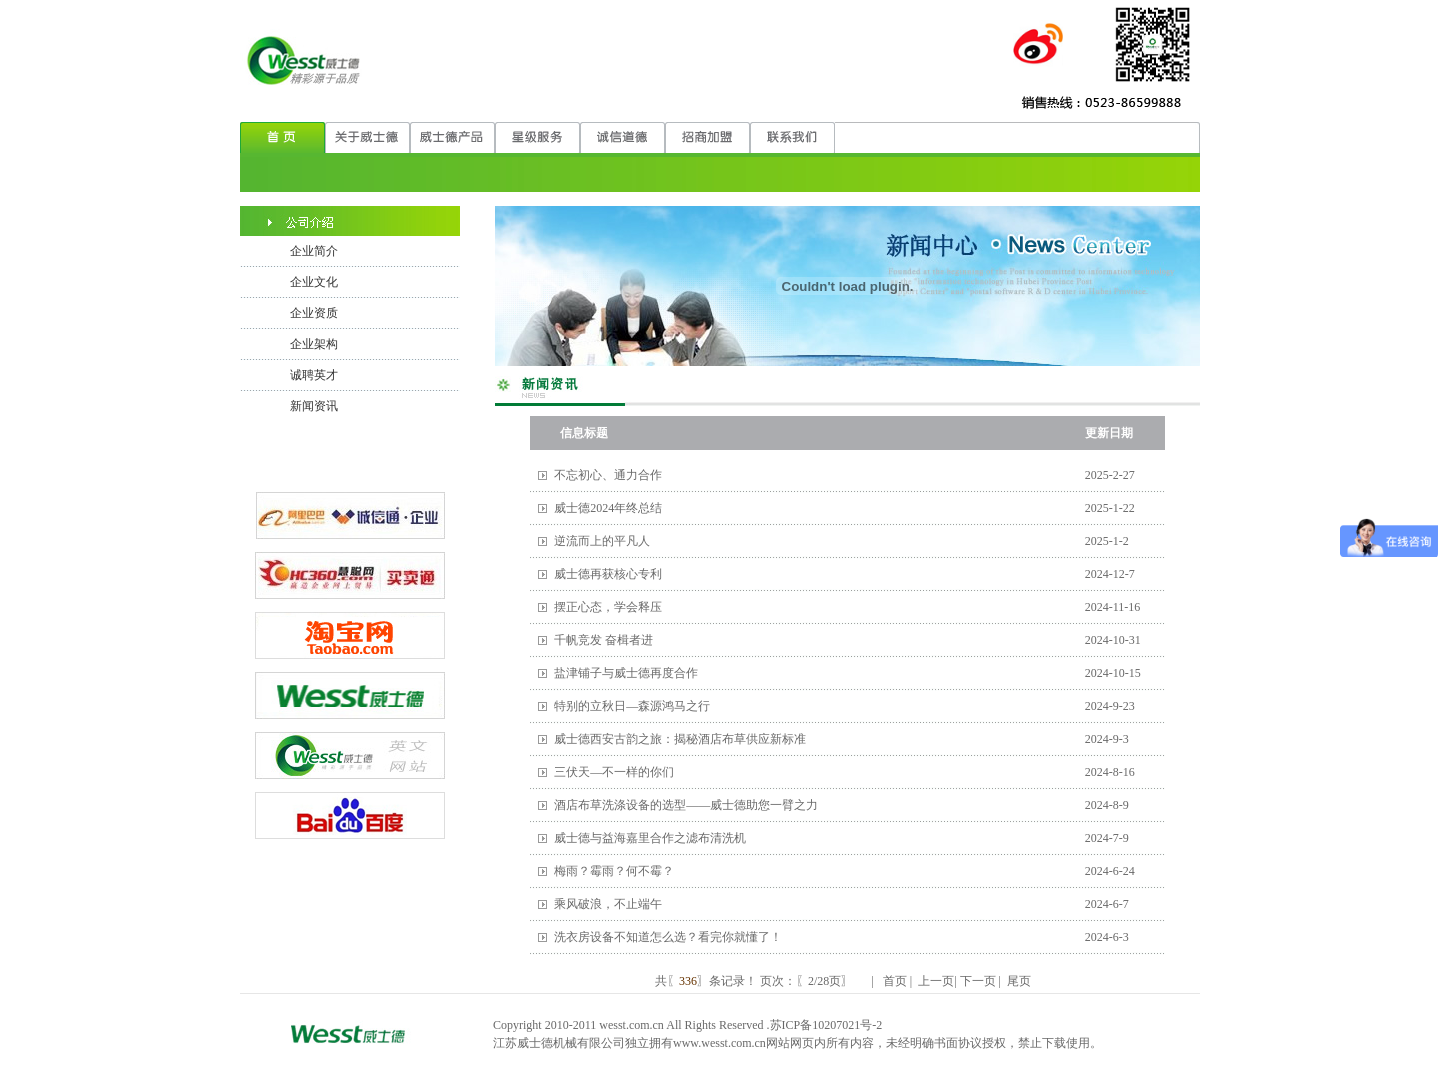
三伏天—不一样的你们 (614, 772)
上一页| (935, 981)
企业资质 (314, 313)
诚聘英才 (314, 375)
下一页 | (980, 981)
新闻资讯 (314, 406)
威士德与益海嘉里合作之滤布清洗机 (650, 838)
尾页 (1017, 981)
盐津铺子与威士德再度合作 (626, 673)
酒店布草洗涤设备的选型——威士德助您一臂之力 (686, 805)
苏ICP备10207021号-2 (826, 1025)
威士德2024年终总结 (608, 508)
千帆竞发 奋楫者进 (603, 640)
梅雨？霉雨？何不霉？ (614, 871)
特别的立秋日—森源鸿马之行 (632, 706)
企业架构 (314, 344)
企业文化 (314, 282)
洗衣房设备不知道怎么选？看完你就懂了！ (668, 937)
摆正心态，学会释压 (608, 607)
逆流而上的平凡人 (602, 541)
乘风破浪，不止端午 (608, 904)
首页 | (897, 981)
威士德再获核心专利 (608, 574)
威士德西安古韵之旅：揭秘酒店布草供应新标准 (680, 739)
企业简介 (314, 251)
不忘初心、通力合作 (608, 475)
